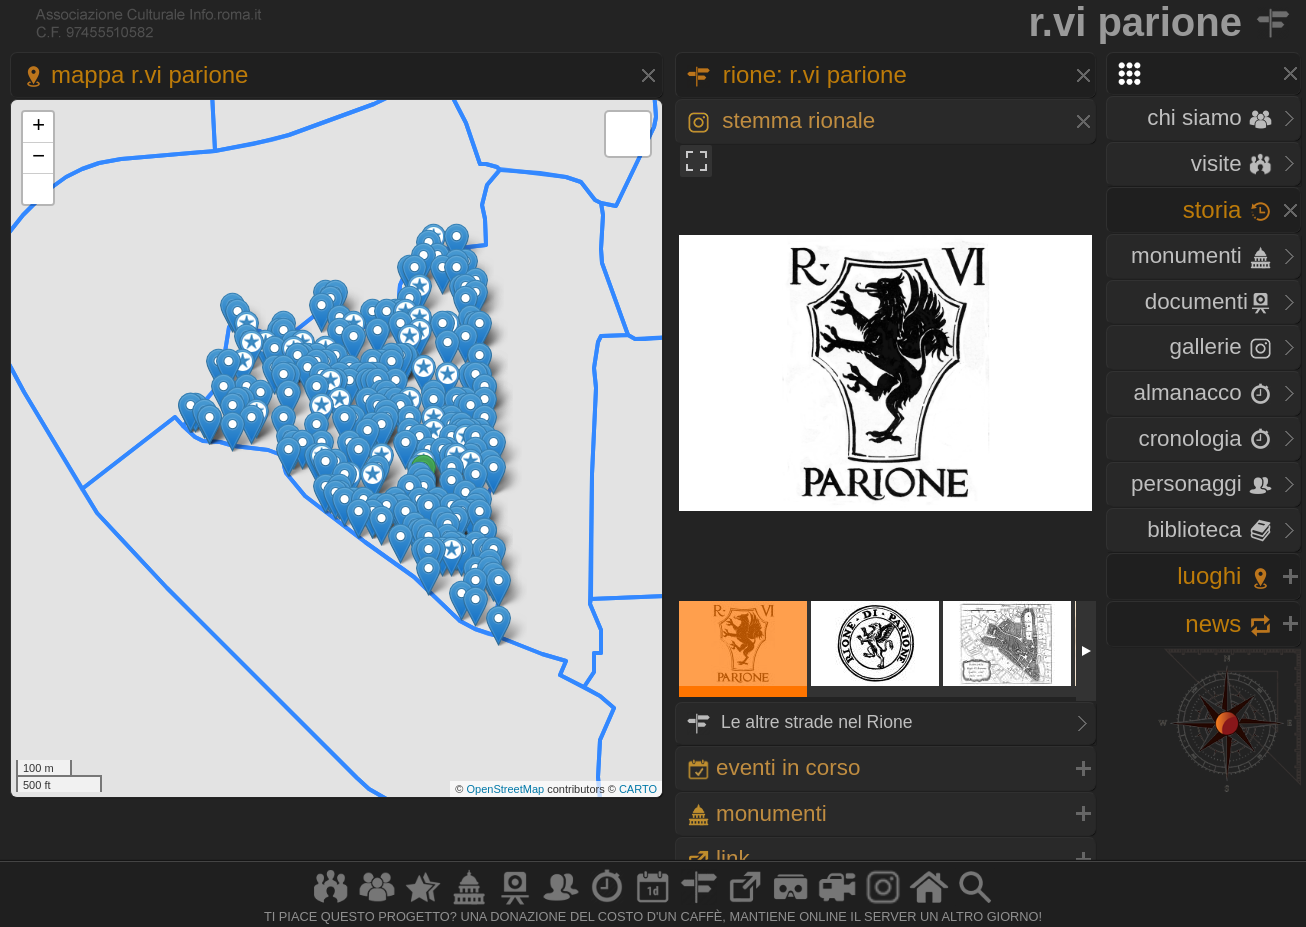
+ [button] (38, 127)
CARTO (638, 789)
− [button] (38, 158)
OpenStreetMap (505, 789)
